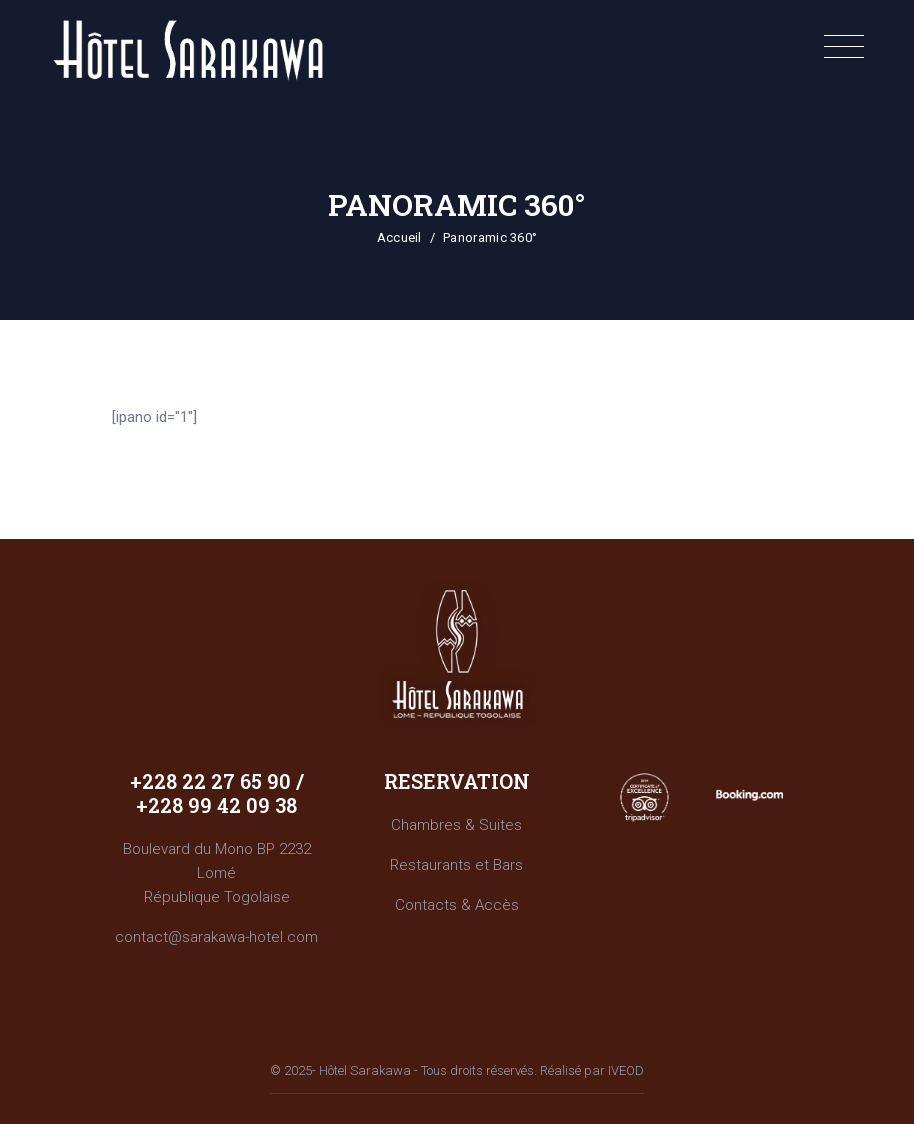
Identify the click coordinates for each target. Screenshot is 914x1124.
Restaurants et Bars (456, 865)
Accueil (399, 237)
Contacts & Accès (457, 905)
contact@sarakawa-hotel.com (216, 937)
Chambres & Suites (456, 825)
